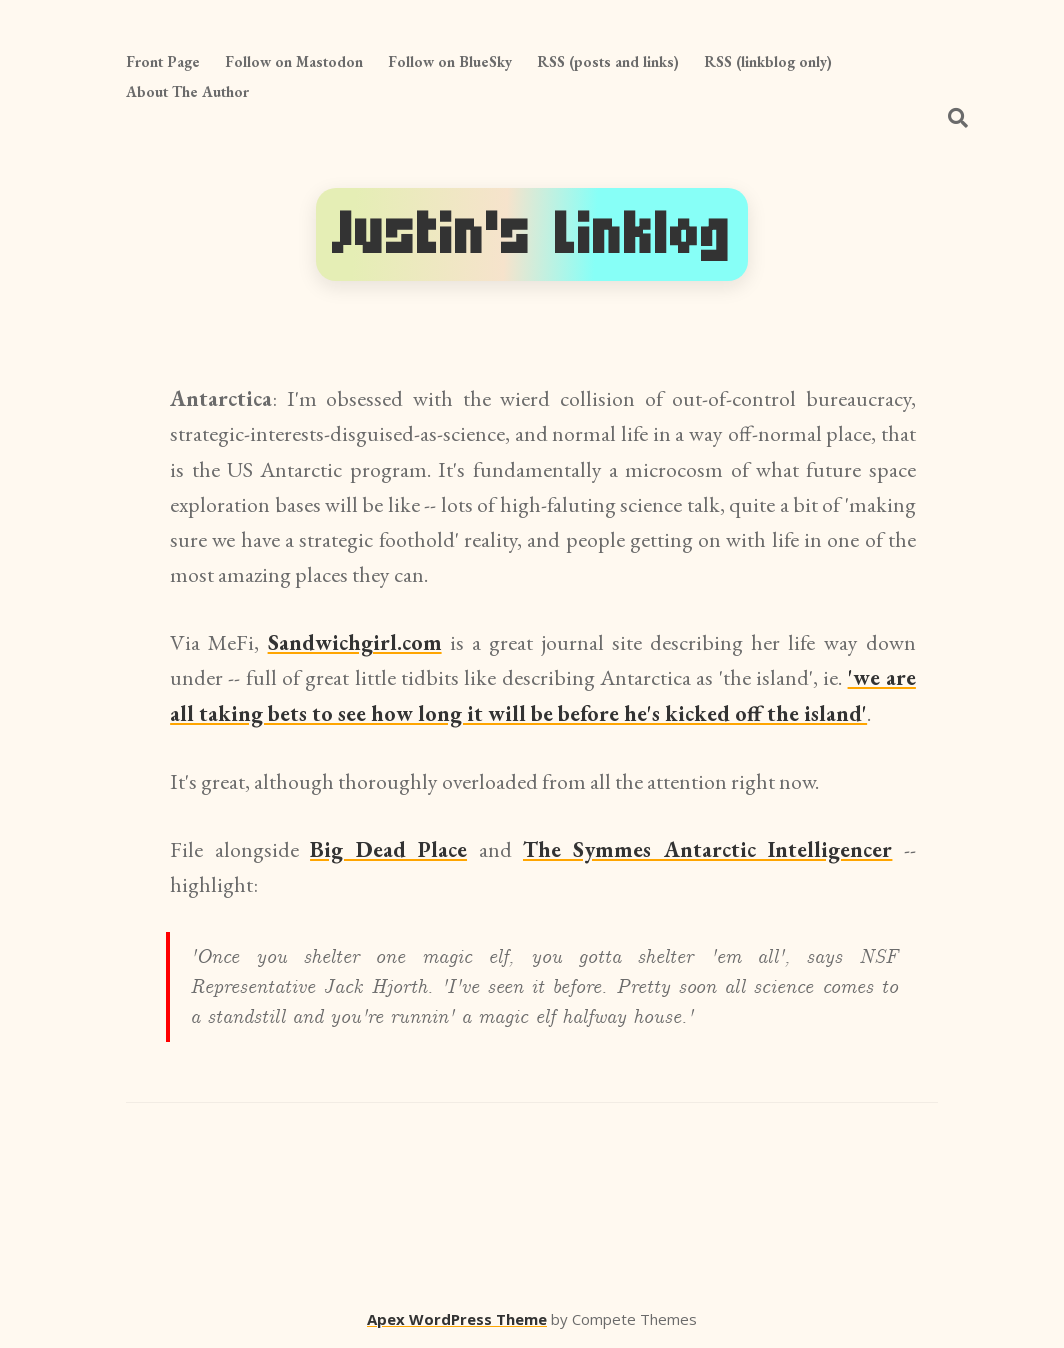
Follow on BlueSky (450, 61)
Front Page (163, 61)
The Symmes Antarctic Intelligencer (707, 849)
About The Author (187, 91)
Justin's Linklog (532, 234)
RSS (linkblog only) (768, 61)
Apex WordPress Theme (457, 1319)
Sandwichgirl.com (355, 642)
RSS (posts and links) (608, 61)
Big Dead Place (388, 849)
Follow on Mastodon (294, 61)
